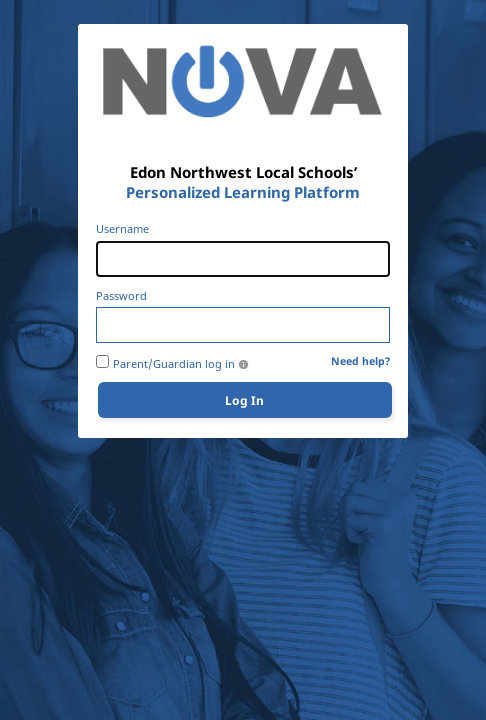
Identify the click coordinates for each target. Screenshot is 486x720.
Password (121, 296)
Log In (244, 400)
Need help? (360, 361)
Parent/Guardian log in (174, 364)
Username (122, 229)
